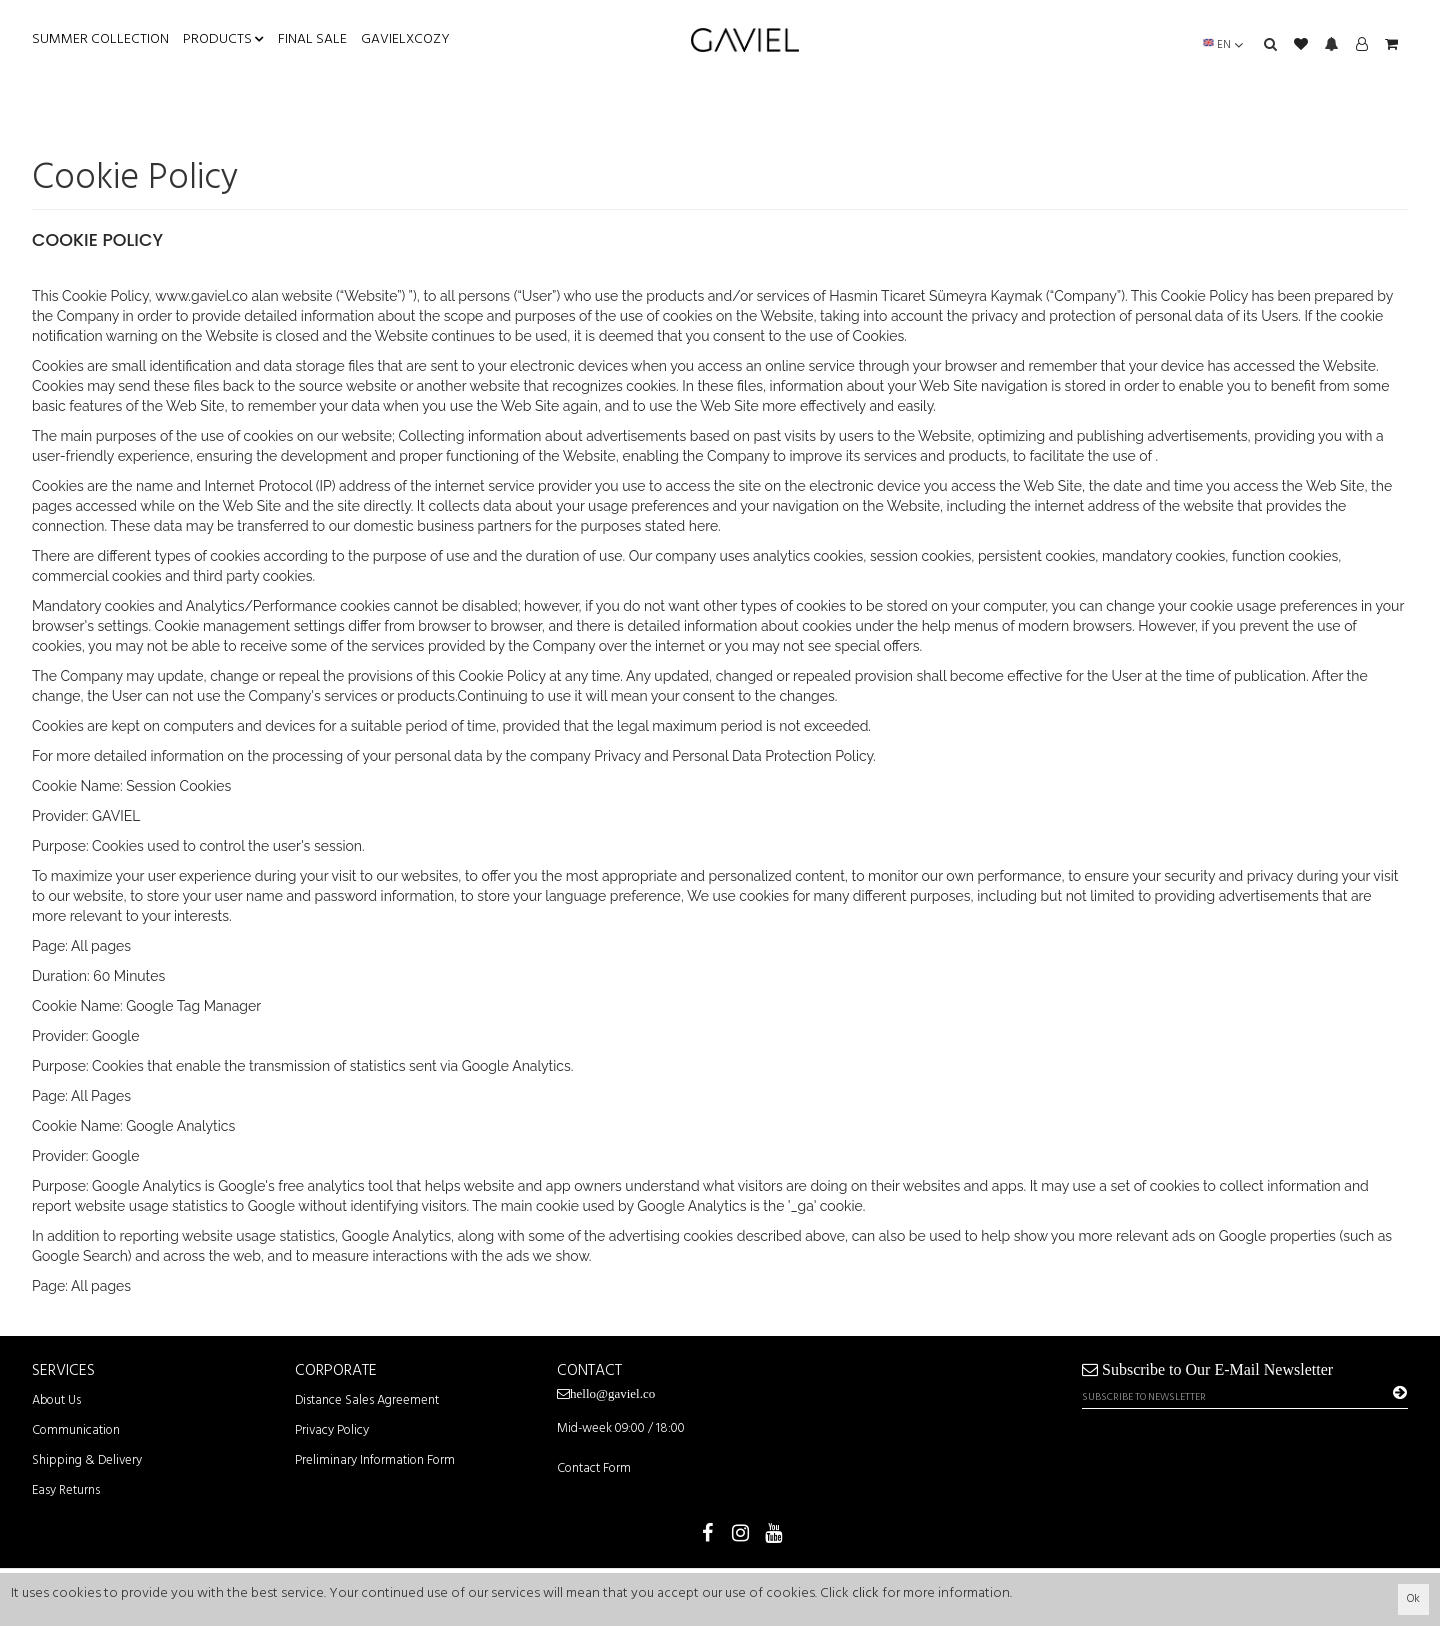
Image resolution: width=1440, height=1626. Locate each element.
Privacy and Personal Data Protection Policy (733, 756)
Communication (76, 1430)
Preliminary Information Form (375, 1460)
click (865, 1593)
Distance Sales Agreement (367, 1400)
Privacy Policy (332, 1430)
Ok (1413, 1599)
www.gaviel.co (201, 296)
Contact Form (594, 1468)
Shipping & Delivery (87, 1460)
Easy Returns (66, 1490)
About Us (56, 1400)
